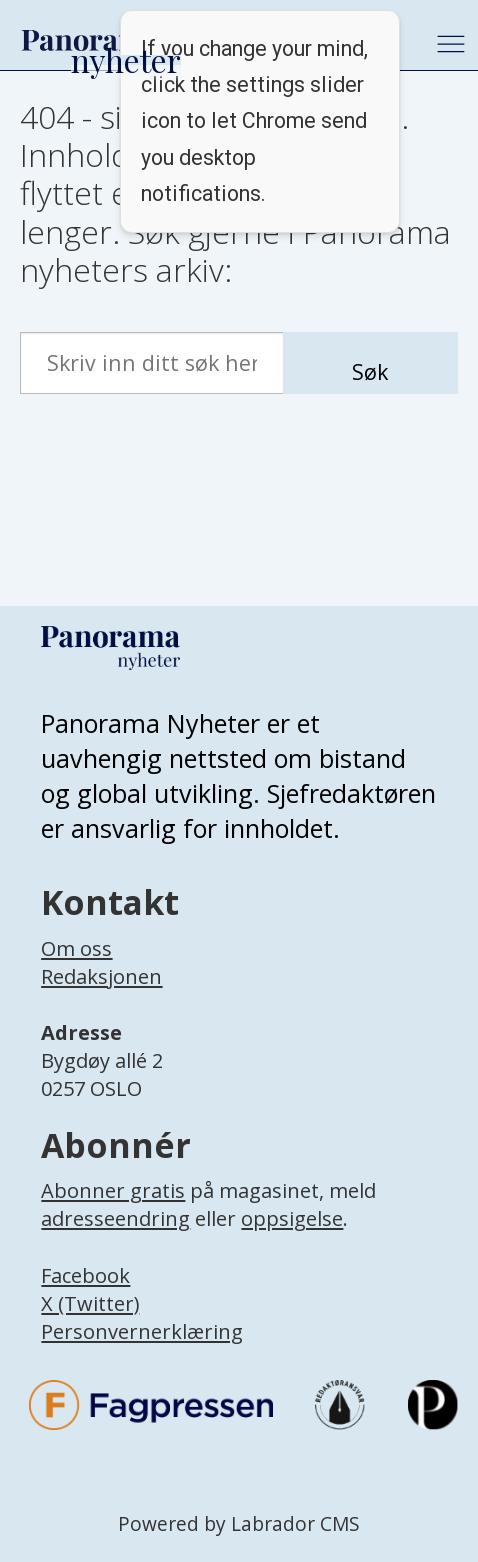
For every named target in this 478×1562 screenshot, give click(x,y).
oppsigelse (292, 1218)
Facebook (85, 1275)
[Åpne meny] (451, 44)
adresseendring (115, 1218)
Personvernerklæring (142, 1331)
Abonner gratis (113, 1190)
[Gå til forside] (91, 40)
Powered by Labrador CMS (239, 1524)
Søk (370, 371)
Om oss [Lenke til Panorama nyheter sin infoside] (76, 948)
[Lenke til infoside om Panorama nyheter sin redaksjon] (101, 998)
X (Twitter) (90, 1303)
